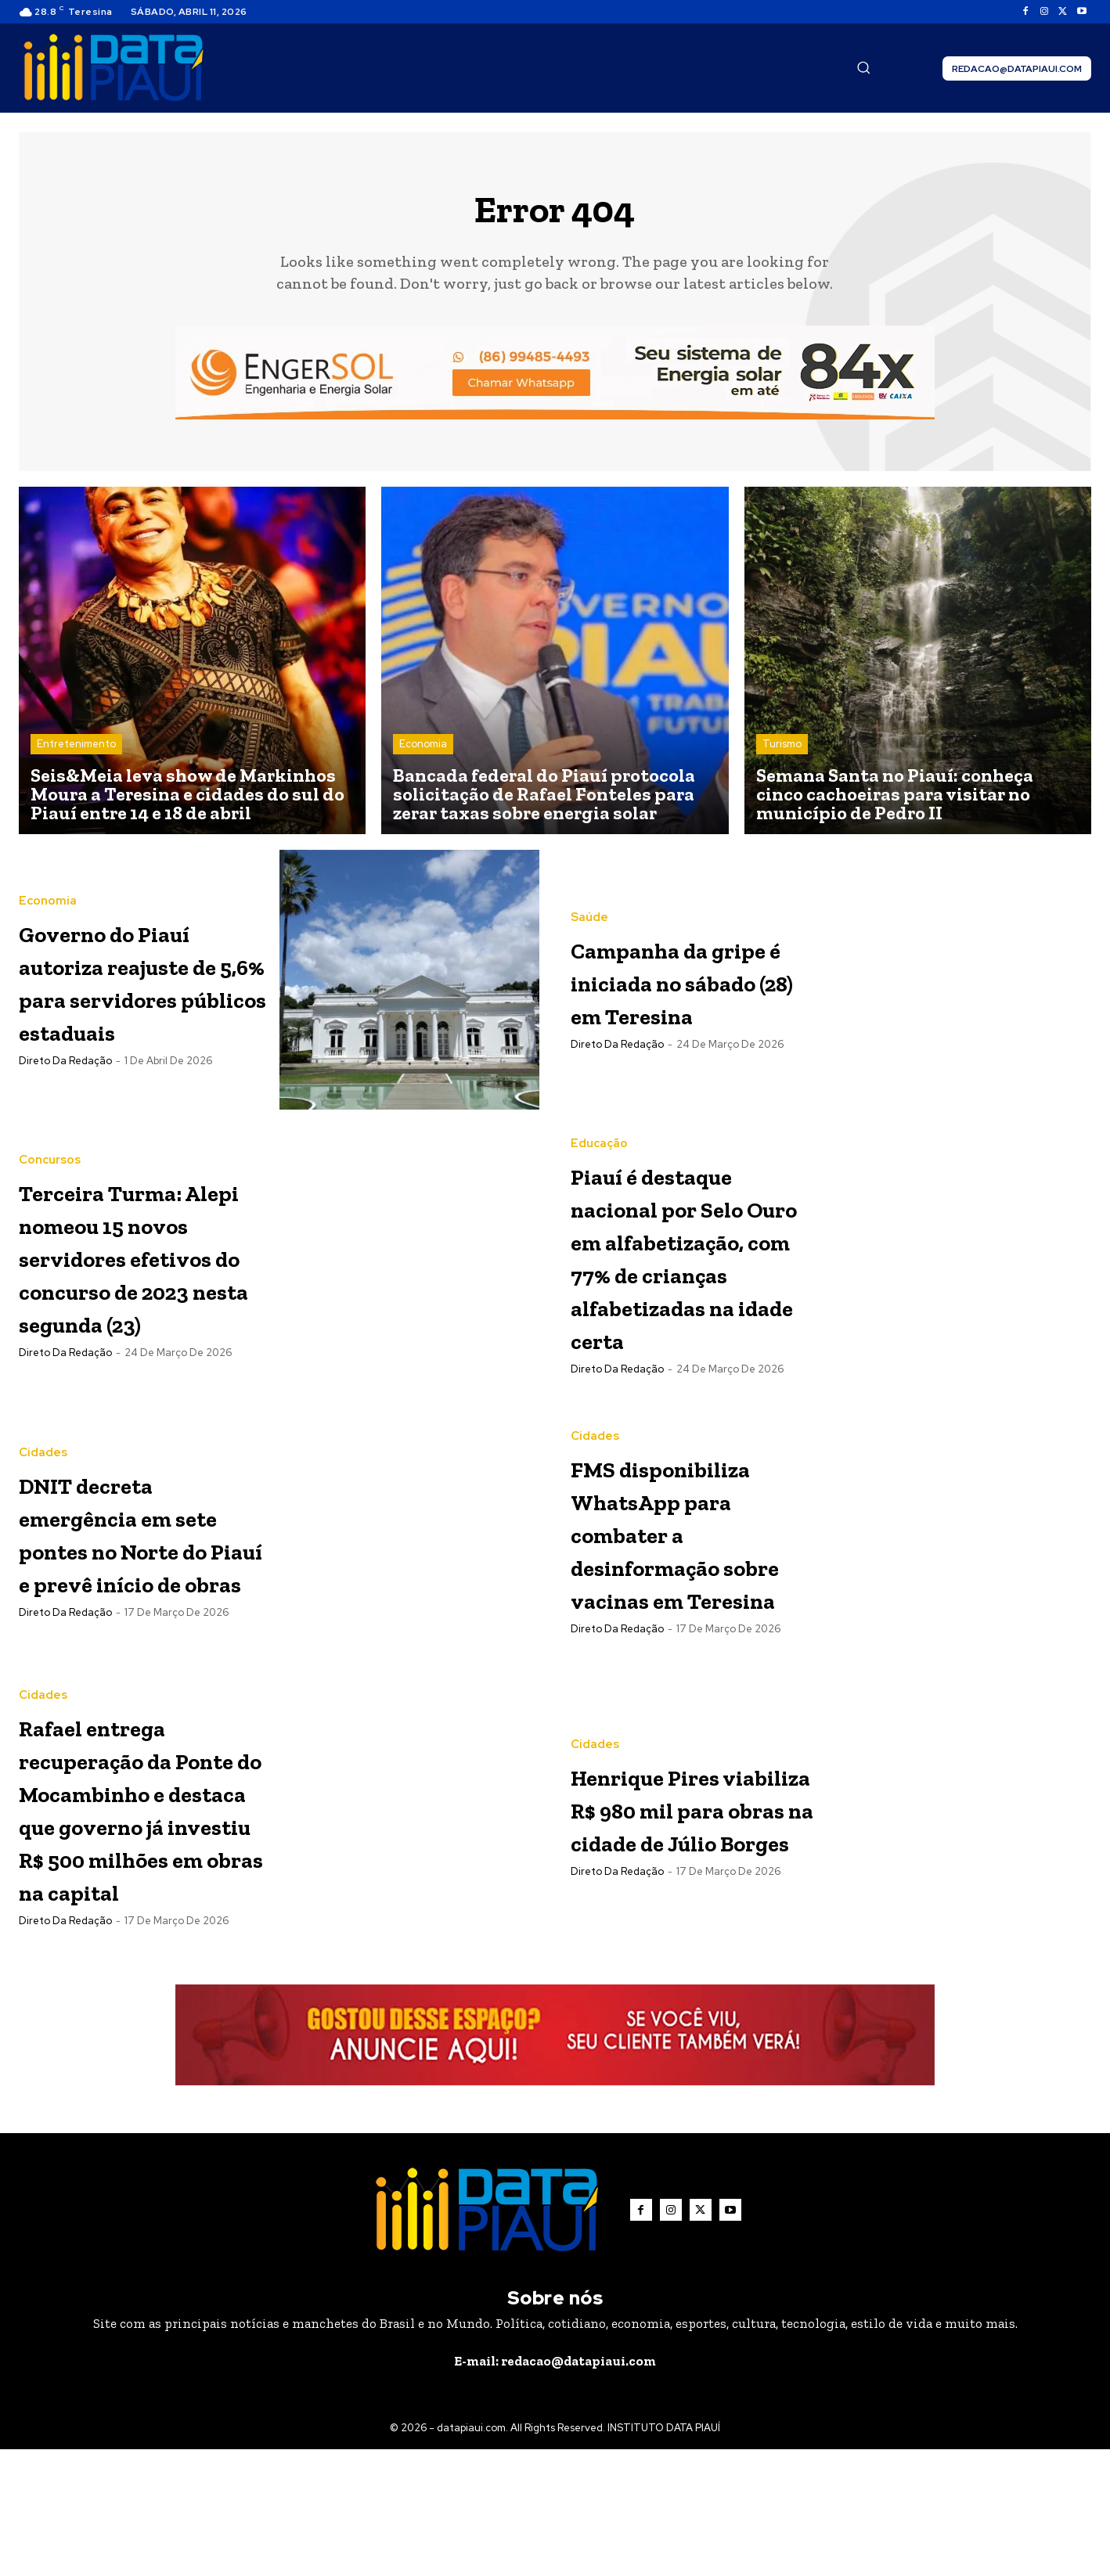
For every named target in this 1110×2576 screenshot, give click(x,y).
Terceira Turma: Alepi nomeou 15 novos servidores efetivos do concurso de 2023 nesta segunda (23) (142, 1264)
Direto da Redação (65, 1099)
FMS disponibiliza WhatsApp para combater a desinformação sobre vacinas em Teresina (694, 1581)
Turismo (782, 749)
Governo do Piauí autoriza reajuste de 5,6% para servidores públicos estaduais (142, 985)
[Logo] (113, 68)
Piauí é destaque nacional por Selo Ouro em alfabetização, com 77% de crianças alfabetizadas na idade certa (694, 1281)
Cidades (43, 1465)
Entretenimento (76, 749)
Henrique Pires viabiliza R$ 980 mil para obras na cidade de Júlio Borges (684, 1860)
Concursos (50, 1136)
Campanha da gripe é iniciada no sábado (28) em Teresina (681, 985)
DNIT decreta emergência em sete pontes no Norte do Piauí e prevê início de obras (134, 1577)
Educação (599, 1136)
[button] (863, 67)
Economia (423, 749)
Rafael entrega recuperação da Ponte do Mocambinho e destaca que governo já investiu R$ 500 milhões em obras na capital (134, 1897)
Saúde (589, 906)
